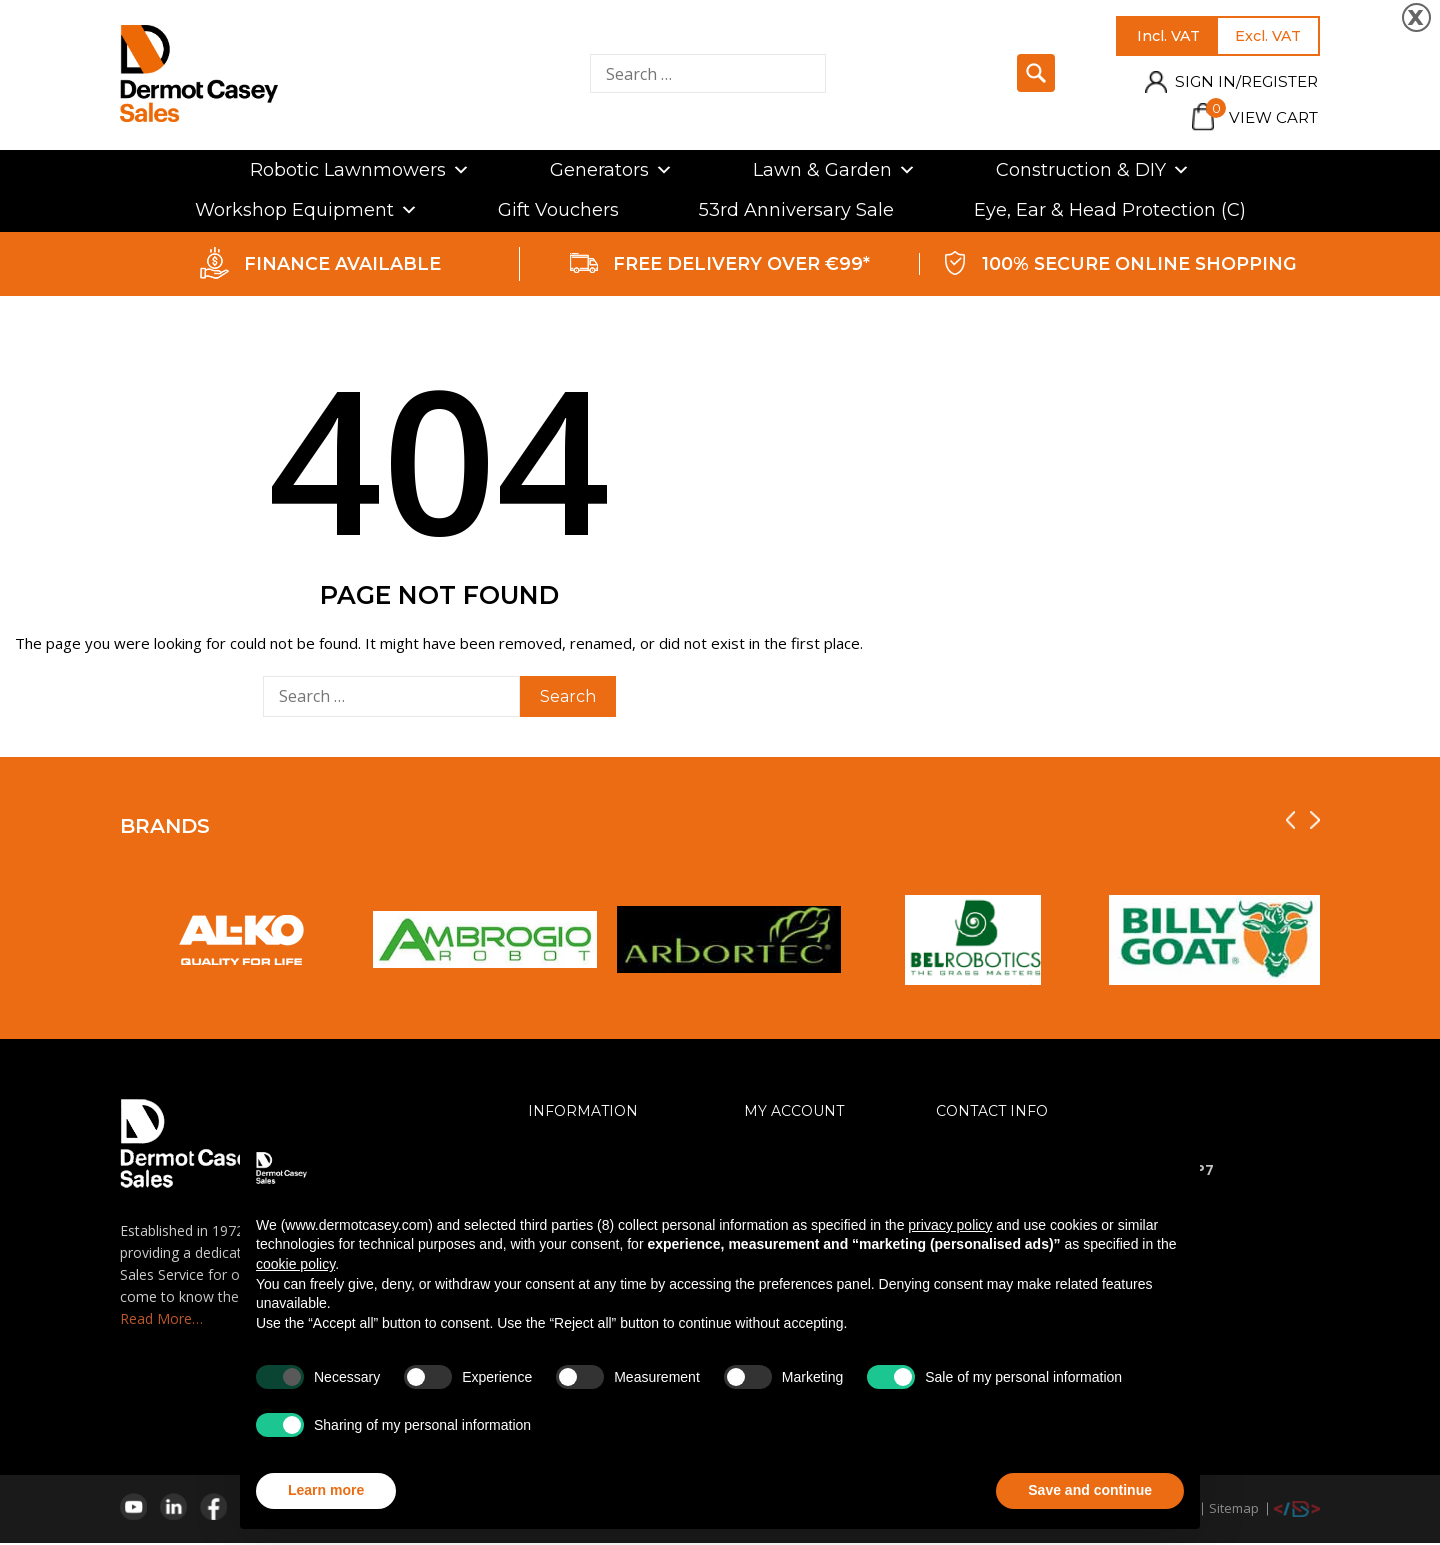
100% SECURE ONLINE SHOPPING (1139, 266)
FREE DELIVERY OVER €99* (741, 266)
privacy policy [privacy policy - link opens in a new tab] (950, 1225)
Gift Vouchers (558, 212)
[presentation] (1290, 822)
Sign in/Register (1237, 84)
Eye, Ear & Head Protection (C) (1110, 212)
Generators (611, 172)
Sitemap (1234, 1510)
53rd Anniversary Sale (796, 212)
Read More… (161, 1320)
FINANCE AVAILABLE (342, 266)
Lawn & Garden (834, 172)
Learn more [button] (326, 1490)
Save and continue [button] (1090, 1490)
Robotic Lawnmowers (360, 172)
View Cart (1255, 120)
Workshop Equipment (306, 212)
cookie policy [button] (295, 1264)
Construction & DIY (1093, 172)
